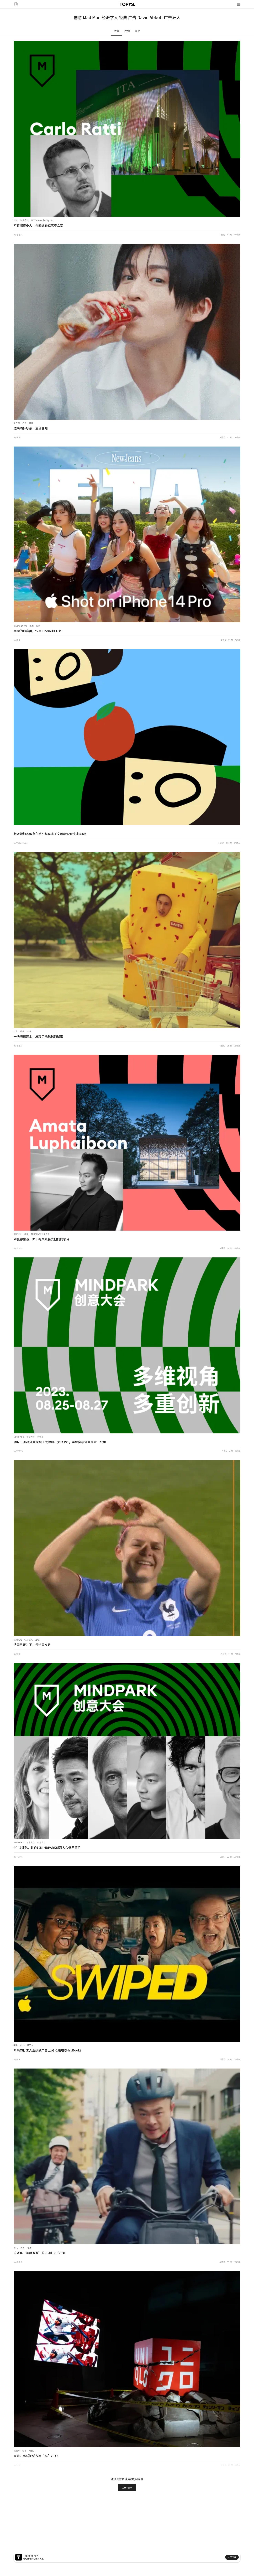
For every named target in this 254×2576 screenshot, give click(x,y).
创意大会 (30, 1436)
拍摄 (38, 625)
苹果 (16, 2045)
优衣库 (17, 2450)
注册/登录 (127, 2487)
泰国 (26, 1233)
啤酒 (31, 423)
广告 (24, 423)
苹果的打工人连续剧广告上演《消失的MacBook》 (48, 2050)
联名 (24, 2450)
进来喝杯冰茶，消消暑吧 (31, 428)
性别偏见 (28, 1639)
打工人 (30, 2045)
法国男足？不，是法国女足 (32, 1644)
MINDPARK (19, 1436)
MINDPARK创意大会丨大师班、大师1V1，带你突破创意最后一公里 (60, 1442)
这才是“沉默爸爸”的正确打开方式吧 (40, 2253)
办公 (22, 2045)
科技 (16, 220)
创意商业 (41, 1842)
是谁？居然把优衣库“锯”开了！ (37, 2455)
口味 (29, 1031)
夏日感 (17, 423)
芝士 (16, 1031)
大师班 (40, 1436)
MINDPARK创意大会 (40, 1233)
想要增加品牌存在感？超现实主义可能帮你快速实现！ (51, 833)
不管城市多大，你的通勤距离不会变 (38, 225)
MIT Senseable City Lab (42, 220)
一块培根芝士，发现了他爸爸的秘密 (38, 1036)
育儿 (16, 2247)
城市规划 (24, 220)
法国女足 (18, 1639)
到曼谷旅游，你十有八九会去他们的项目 (41, 1239)
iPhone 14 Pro (20, 625)
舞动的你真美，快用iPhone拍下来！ (39, 631)
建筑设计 (18, 1233)
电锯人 (32, 2450)
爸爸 (22, 2247)
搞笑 (22, 1031)
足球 (37, 1639)
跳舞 (31, 625)
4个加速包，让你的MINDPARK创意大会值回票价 (47, 1847)
